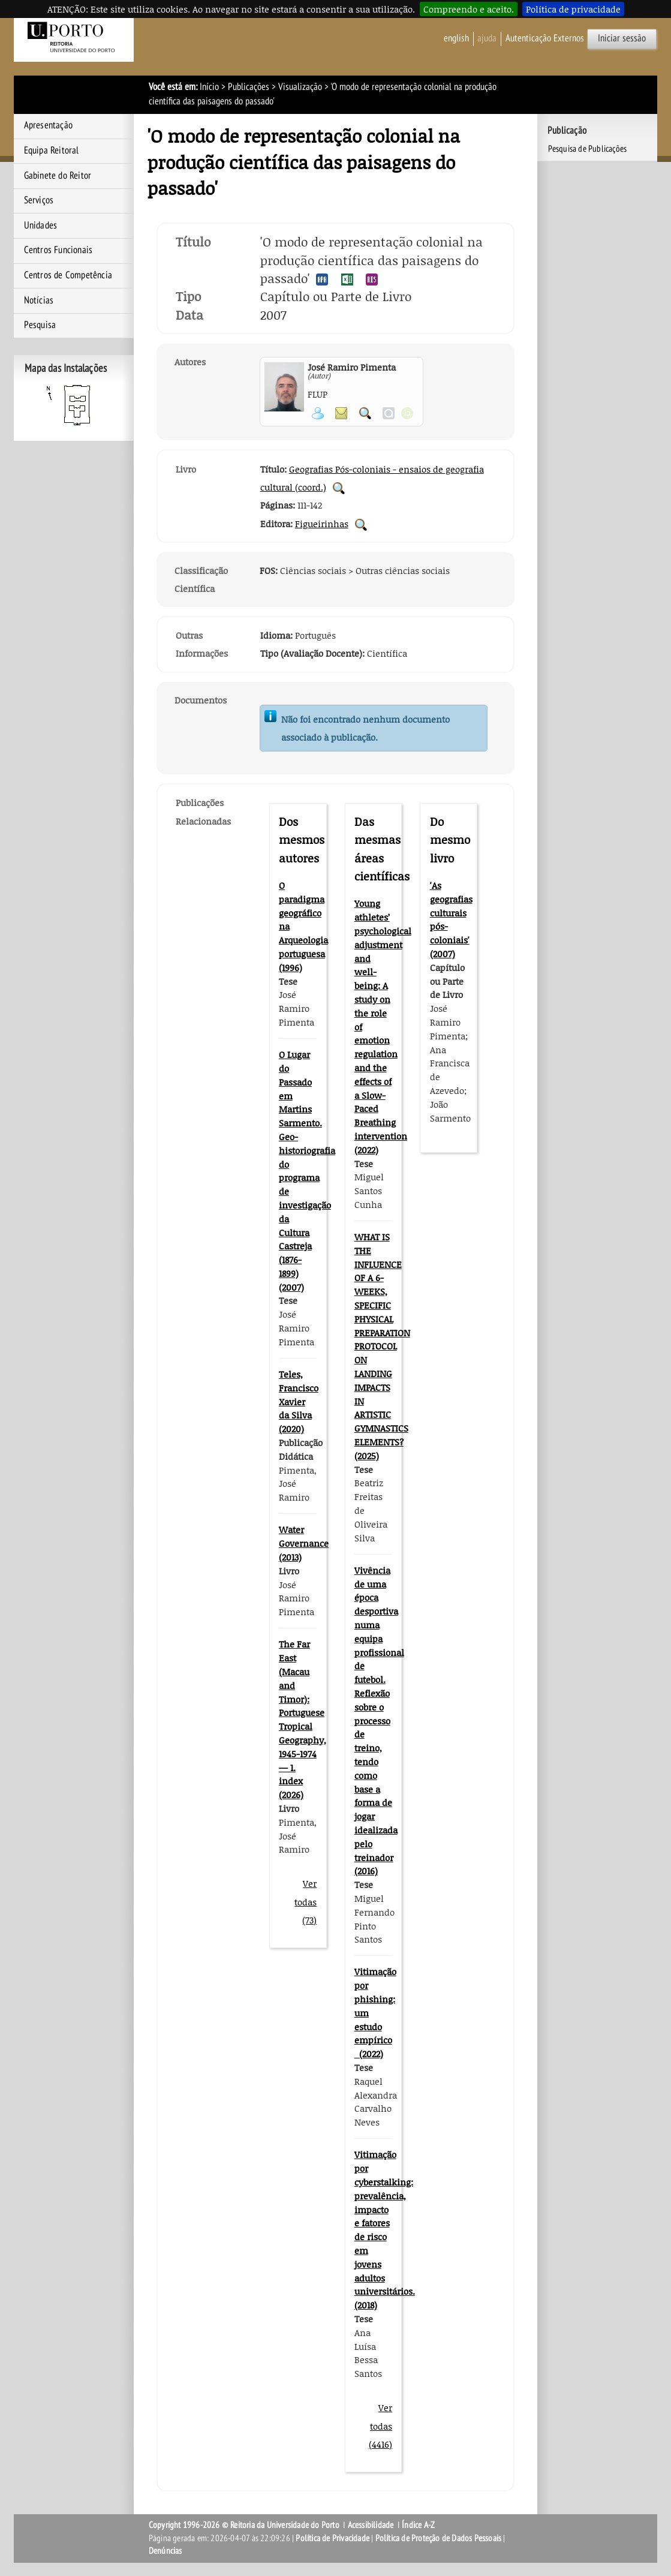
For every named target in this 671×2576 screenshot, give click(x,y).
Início (209, 87)
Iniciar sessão (622, 38)
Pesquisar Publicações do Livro (339, 488)
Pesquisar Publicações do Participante (365, 413)
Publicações (248, 87)
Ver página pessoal (318, 413)
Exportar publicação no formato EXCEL (347, 279)
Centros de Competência (68, 275)
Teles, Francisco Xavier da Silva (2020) (298, 1401)
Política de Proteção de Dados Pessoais (438, 2538)
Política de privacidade (573, 9)
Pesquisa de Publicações (587, 148)
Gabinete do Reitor (58, 176)
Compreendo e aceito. (468, 9)
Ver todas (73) (305, 1901)
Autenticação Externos (544, 38)
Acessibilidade (371, 2525)
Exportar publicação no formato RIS (372, 279)
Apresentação (48, 125)
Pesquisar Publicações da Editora (361, 525)
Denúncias (165, 2550)
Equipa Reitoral (51, 151)
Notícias (39, 300)
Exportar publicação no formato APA (322, 279)
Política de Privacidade (332, 2538)
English (456, 38)
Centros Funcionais (58, 250)
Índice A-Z (418, 2525)
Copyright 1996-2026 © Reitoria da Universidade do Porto (244, 2525)
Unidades (41, 226)
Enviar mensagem (341, 413)
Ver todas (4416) (380, 2425)
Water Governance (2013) (304, 1543)
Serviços (39, 200)
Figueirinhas (321, 524)
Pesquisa (40, 325)
